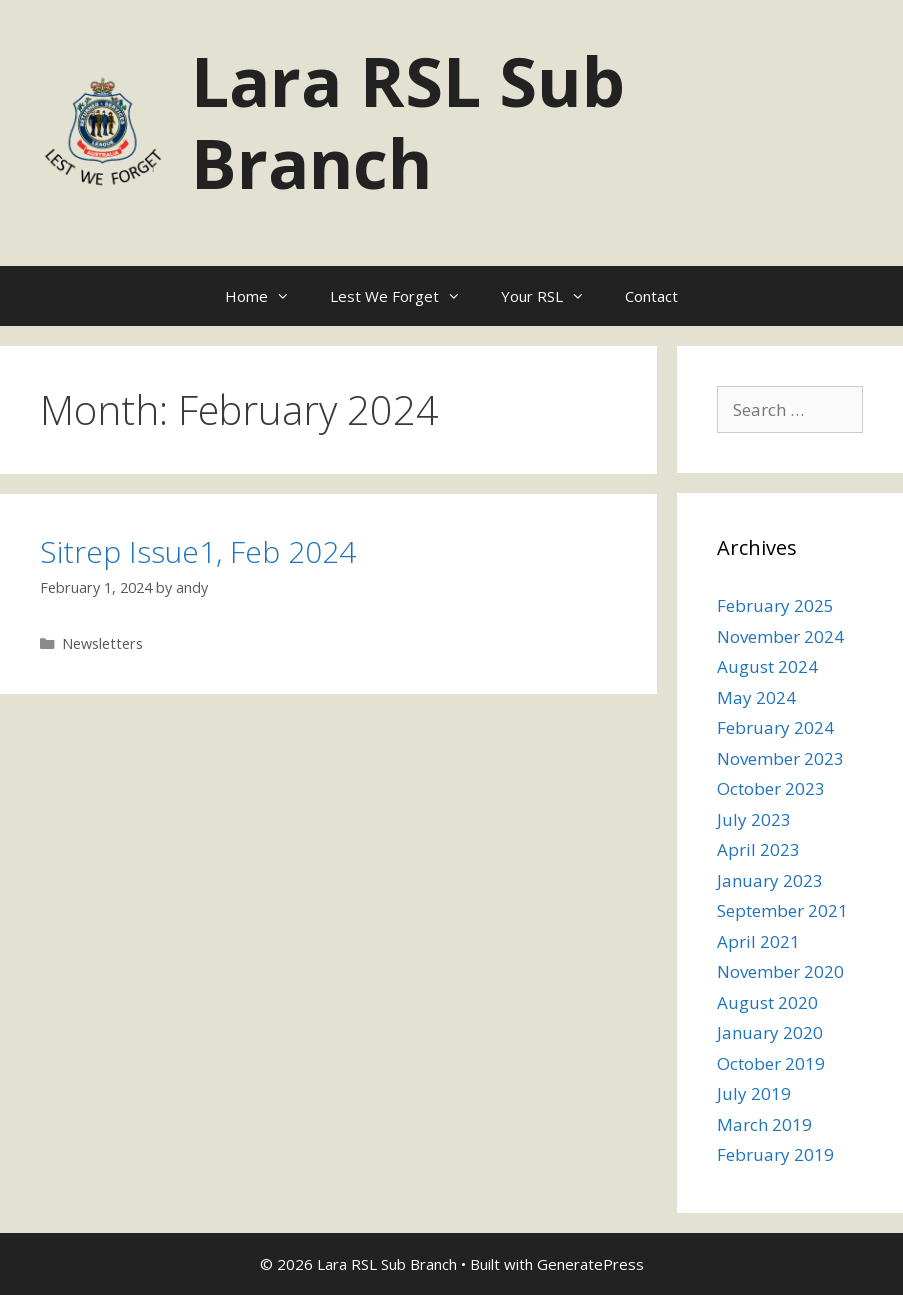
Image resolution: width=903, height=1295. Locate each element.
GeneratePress (590, 1264)
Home (267, 296)
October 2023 (771, 788)
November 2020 (780, 971)
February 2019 (775, 1154)
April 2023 (758, 849)
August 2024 (767, 666)
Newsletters (102, 643)
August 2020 (767, 1002)
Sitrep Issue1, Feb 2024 (198, 551)
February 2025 (775, 605)
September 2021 (782, 910)
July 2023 (754, 819)
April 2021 (758, 941)
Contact (651, 296)
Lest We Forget (405, 296)
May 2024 (756, 697)
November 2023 (780, 758)
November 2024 (780, 636)
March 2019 (764, 1124)
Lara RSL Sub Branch (408, 121)
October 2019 (771, 1063)
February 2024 (775, 727)
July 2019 (754, 1093)
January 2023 (770, 880)
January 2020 (770, 1032)
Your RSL (553, 296)
